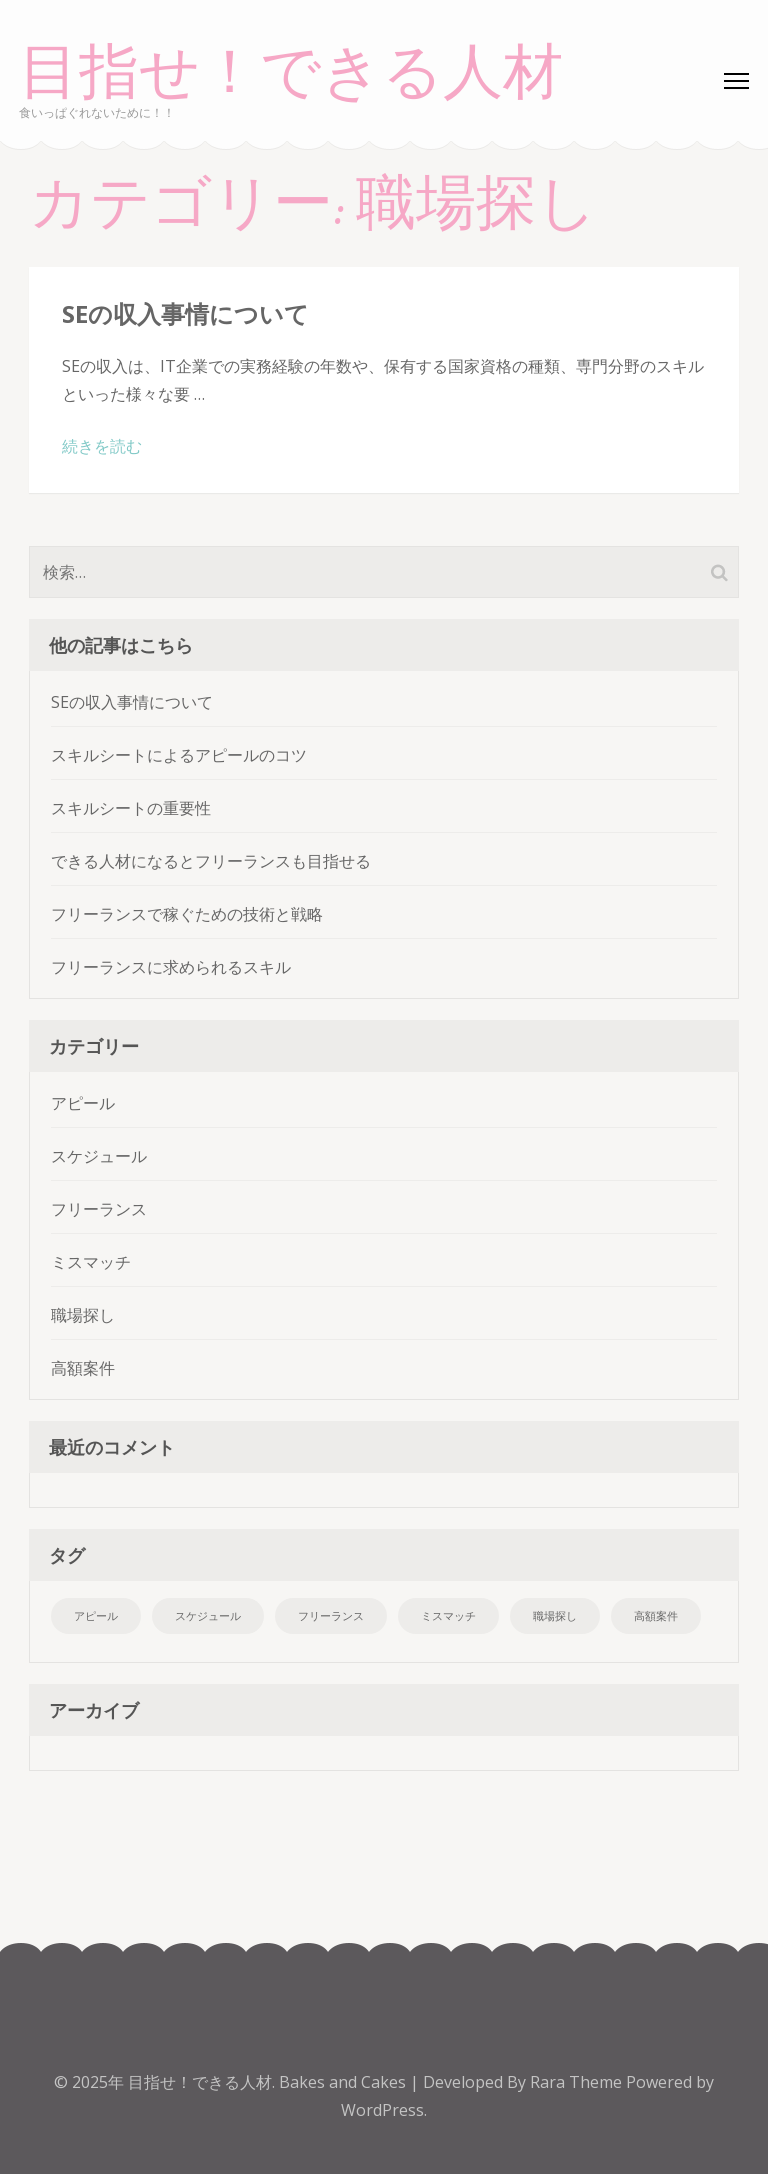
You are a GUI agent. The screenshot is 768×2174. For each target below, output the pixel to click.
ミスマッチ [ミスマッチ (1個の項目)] (448, 1616)
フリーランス (99, 1209)
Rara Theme (578, 2082)
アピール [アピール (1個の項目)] (96, 1616)
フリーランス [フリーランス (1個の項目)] (331, 1616)
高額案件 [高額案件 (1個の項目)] (656, 1616)
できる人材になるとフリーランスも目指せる (211, 861)
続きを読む (102, 446)
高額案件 (83, 1368)
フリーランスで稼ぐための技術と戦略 (187, 914)
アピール (83, 1103)
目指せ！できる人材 (291, 72)
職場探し (83, 1315)
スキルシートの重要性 (131, 808)
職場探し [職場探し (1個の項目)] (555, 1616)
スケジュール (99, 1156)
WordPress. (384, 2110)
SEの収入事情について (185, 313)
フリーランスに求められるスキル (171, 967)
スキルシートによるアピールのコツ (179, 755)
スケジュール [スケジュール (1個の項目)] (208, 1616)
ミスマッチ (91, 1262)
